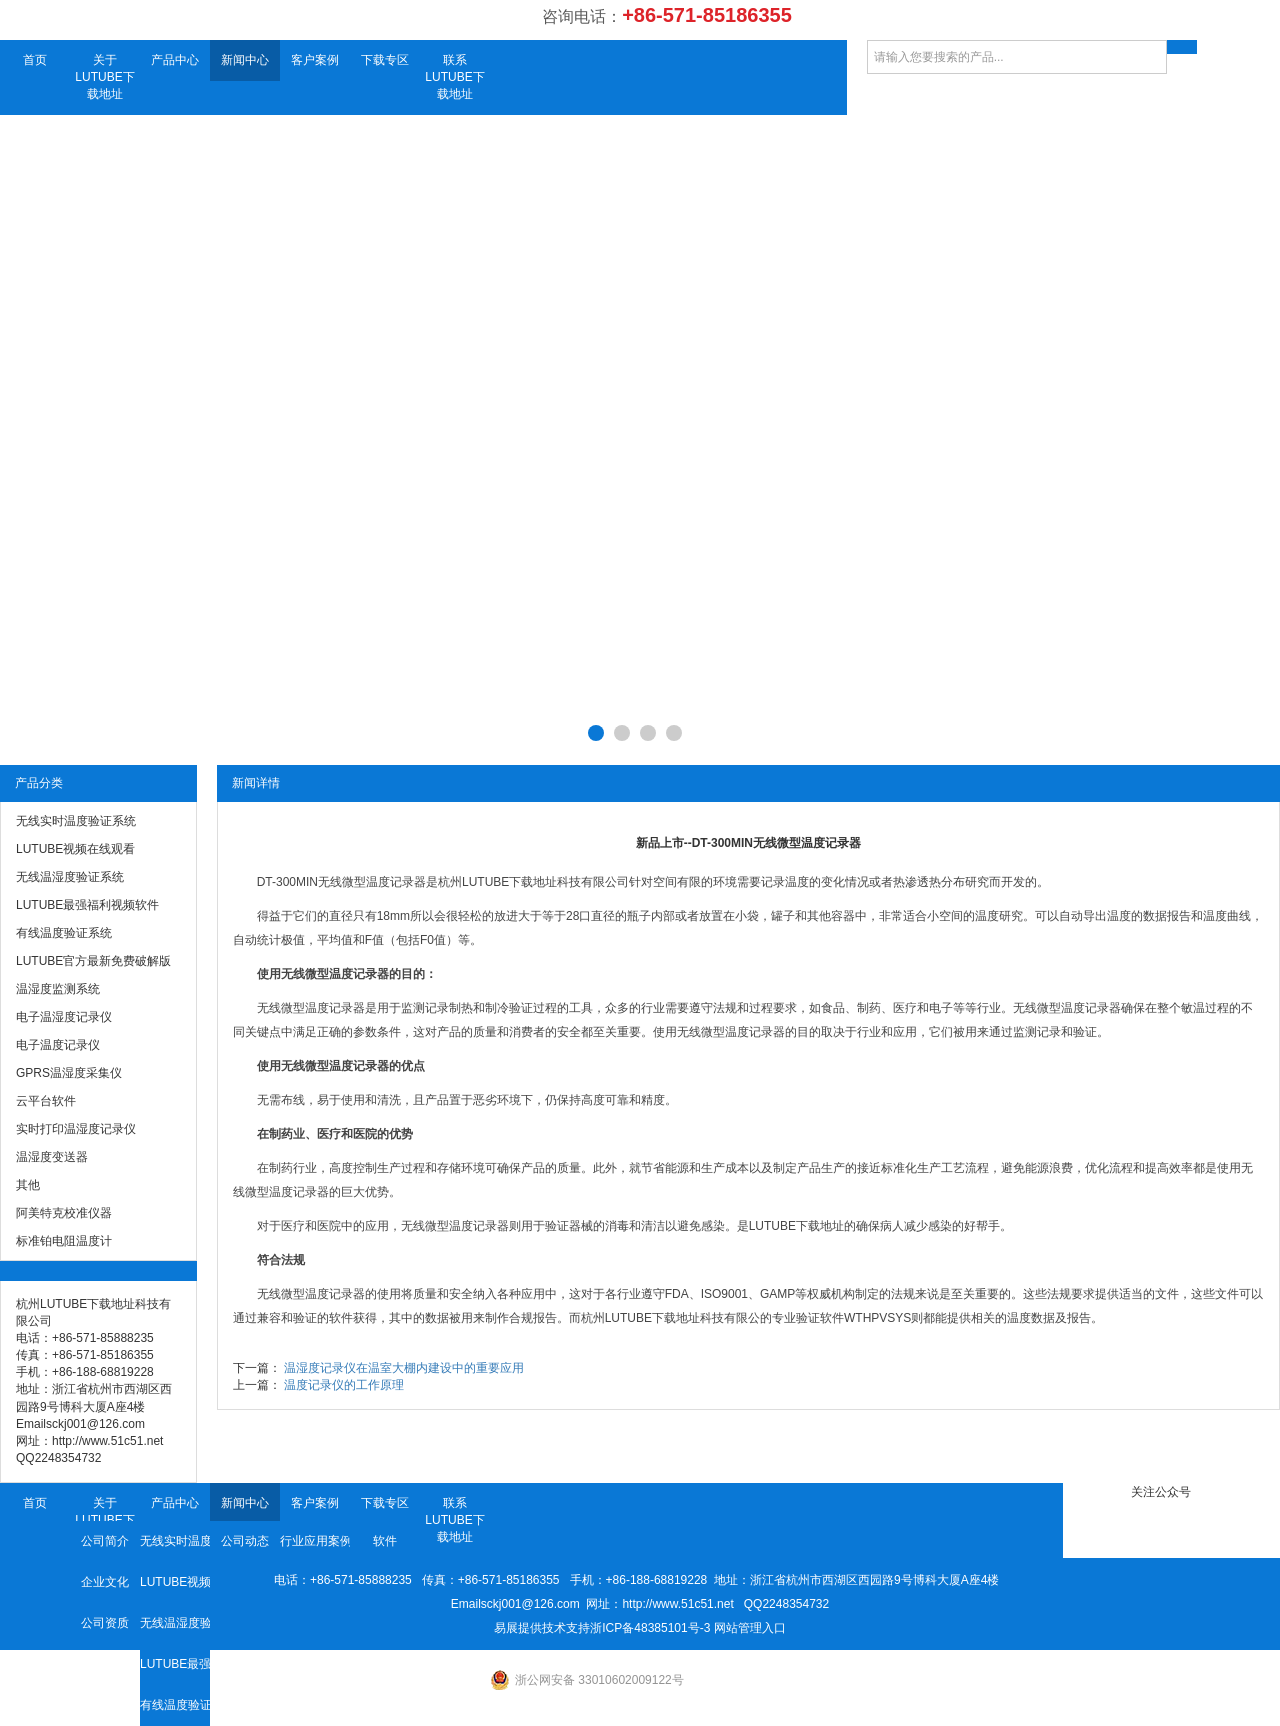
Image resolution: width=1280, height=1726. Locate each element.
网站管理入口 (750, 1628)
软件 (385, 1541)
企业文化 (105, 1582)
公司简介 (105, 1541)
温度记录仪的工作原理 (344, 1385)
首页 (35, 60)
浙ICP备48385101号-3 (650, 1628)
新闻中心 (245, 60)
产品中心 (175, 60)
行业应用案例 (315, 1541)
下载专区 (385, 60)
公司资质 (105, 1623)
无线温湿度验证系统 (175, 1623)
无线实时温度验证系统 (175, 1541)
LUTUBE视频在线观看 (175, 1582)
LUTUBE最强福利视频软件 (175, 1664)
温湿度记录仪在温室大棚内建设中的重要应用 (404, 1368)
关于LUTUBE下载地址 (104, 77)
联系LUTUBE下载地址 (454, 77)
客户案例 (315, 60)
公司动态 (245, 1541)
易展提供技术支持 (542, 1628)
